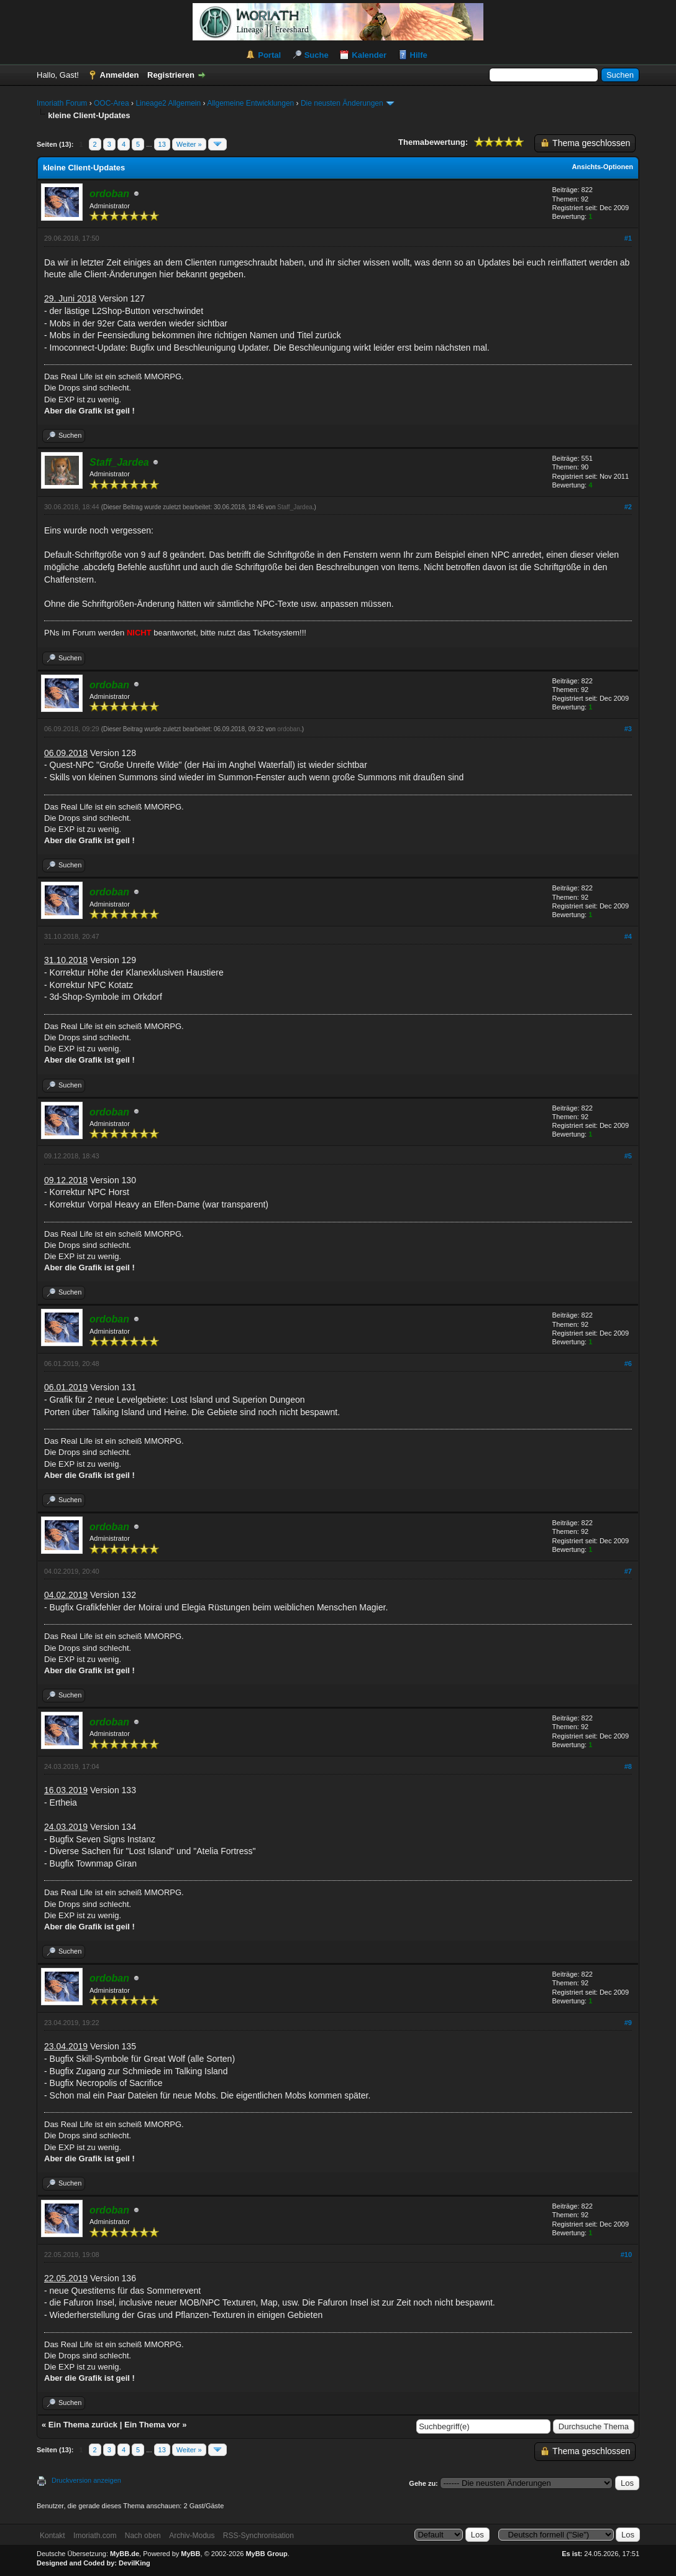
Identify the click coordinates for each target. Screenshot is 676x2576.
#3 (628, 728)
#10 (626, 2254)
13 (162, 144)
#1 (628, 238)
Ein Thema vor (152, 2424)
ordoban (288, 729)
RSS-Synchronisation (258, 2535)
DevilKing (134, 2563)
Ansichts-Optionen (602, 166)
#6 (628, 1363)
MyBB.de (124, 2553)
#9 (628, 2022)
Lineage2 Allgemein (168, 103)
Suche (316, 55)
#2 (628, 506)
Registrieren (170, 75)
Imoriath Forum (62, 103)
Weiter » (189, 144)
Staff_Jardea (295, 507)
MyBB (190, 2553)
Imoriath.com (94, 2535)
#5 (628, 1156)
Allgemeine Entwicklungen (250, 103)
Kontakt (52, 2535)
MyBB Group (266, 2553)
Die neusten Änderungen (342, 103)
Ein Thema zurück (82, 2424)
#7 (628, 1571)
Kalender (369, 55)
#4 (628, 936)
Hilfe (418, 55)
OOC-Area (111, 103)
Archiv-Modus (191, 2535)
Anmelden (119, 75)
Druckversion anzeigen (86, 2480)
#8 (628, 1766)
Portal (269, 55)
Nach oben (143, 2535)
